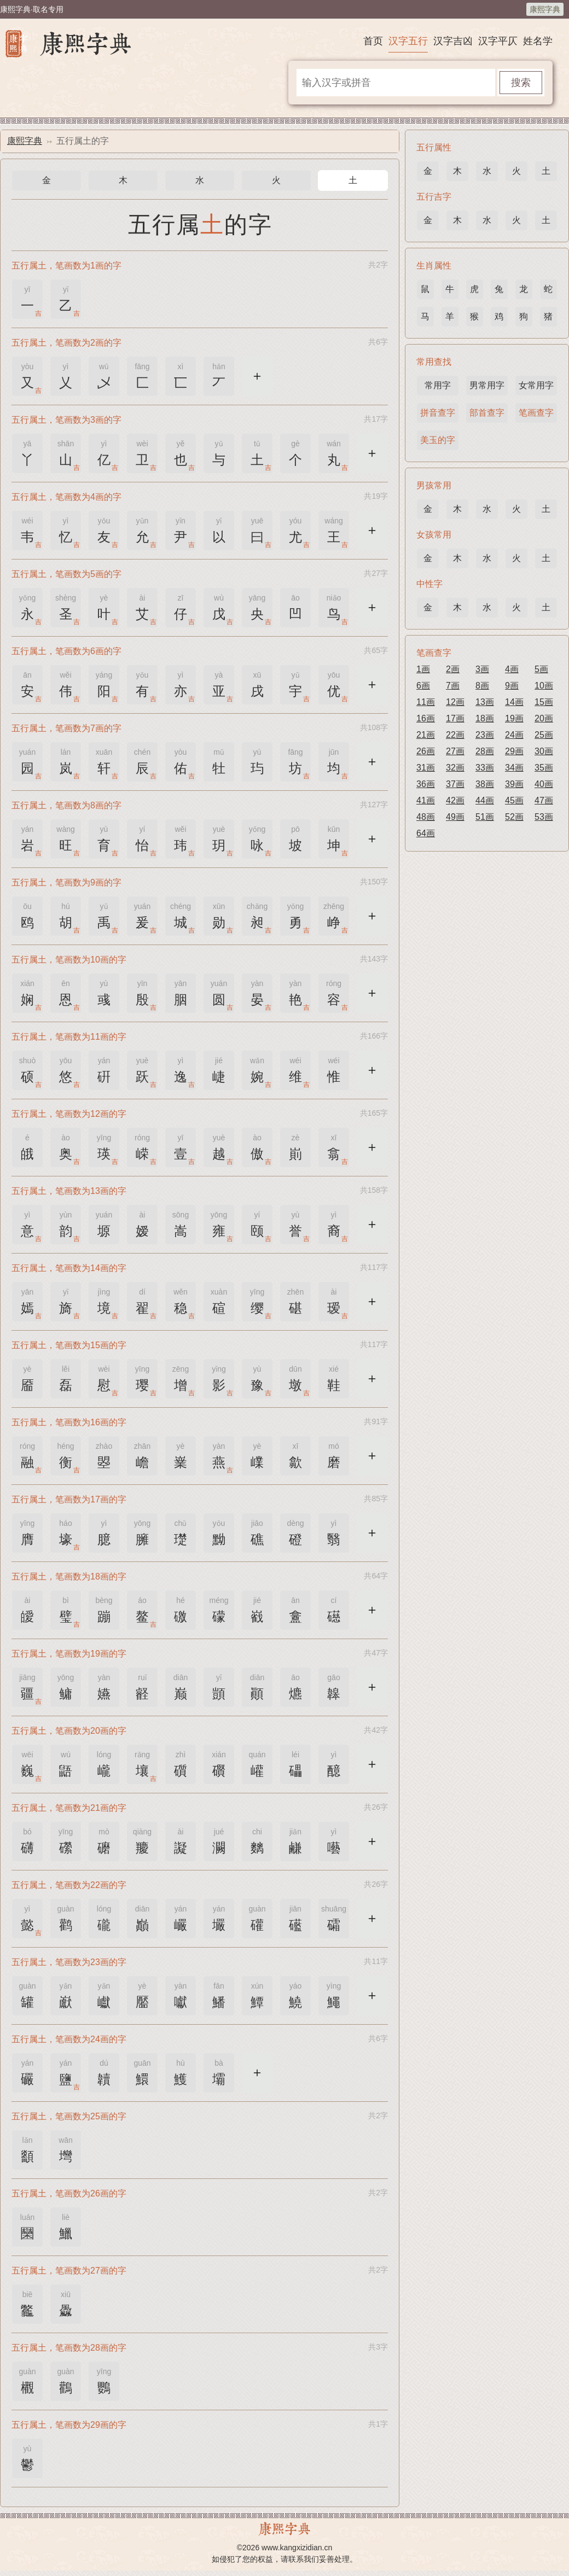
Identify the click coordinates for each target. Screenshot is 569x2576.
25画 (544, 734)
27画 (455, 751)
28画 (484, 751)
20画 (544, 718)
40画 (544, 784)
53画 (544, 816)
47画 (544, 800)
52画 (514, 816)
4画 (512, 669)
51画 (484, 816)
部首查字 (486, 412)
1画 (423, 669)
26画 (425, 751)
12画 (455, 702)
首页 (373, 41)
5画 (541, 669)
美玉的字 (437, 440)
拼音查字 (437, 412)
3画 (482, 669)
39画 (514, 784)
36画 (425, 784)
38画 (484, 784)
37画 (455, 784)
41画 (425, 800)
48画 (425, 816)
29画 (514, 751)
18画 (484, 718)
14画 (514, 702)
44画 (484, 800)
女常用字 (536, 385)
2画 (453, 669)
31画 (425, 767)
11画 (425, 702)
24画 (514, 734)
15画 (544, 702)
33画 (484, 767)
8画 (482, 685)
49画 (455, 816)
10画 (544, 685)
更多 (257, 375)
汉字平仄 (498, 41)
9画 (512, 685)
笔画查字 (536, 412)
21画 (425, 734)
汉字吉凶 (453, 41)
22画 (455, 734)
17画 (455, 718)
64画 (425, 833)
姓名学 (538, 41)
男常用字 (486, 385)
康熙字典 (545, 9)
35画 (544, 767)
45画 (514, 800)
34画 (514, 767)
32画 (455, 767)
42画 (455, 800)
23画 (484, 734)
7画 (453, 685)
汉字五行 (408, 41)
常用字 (438, 385)
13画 (484, 702)
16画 (425, 718)
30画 (544, 751)
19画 (514, 718)
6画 (423, 685)
